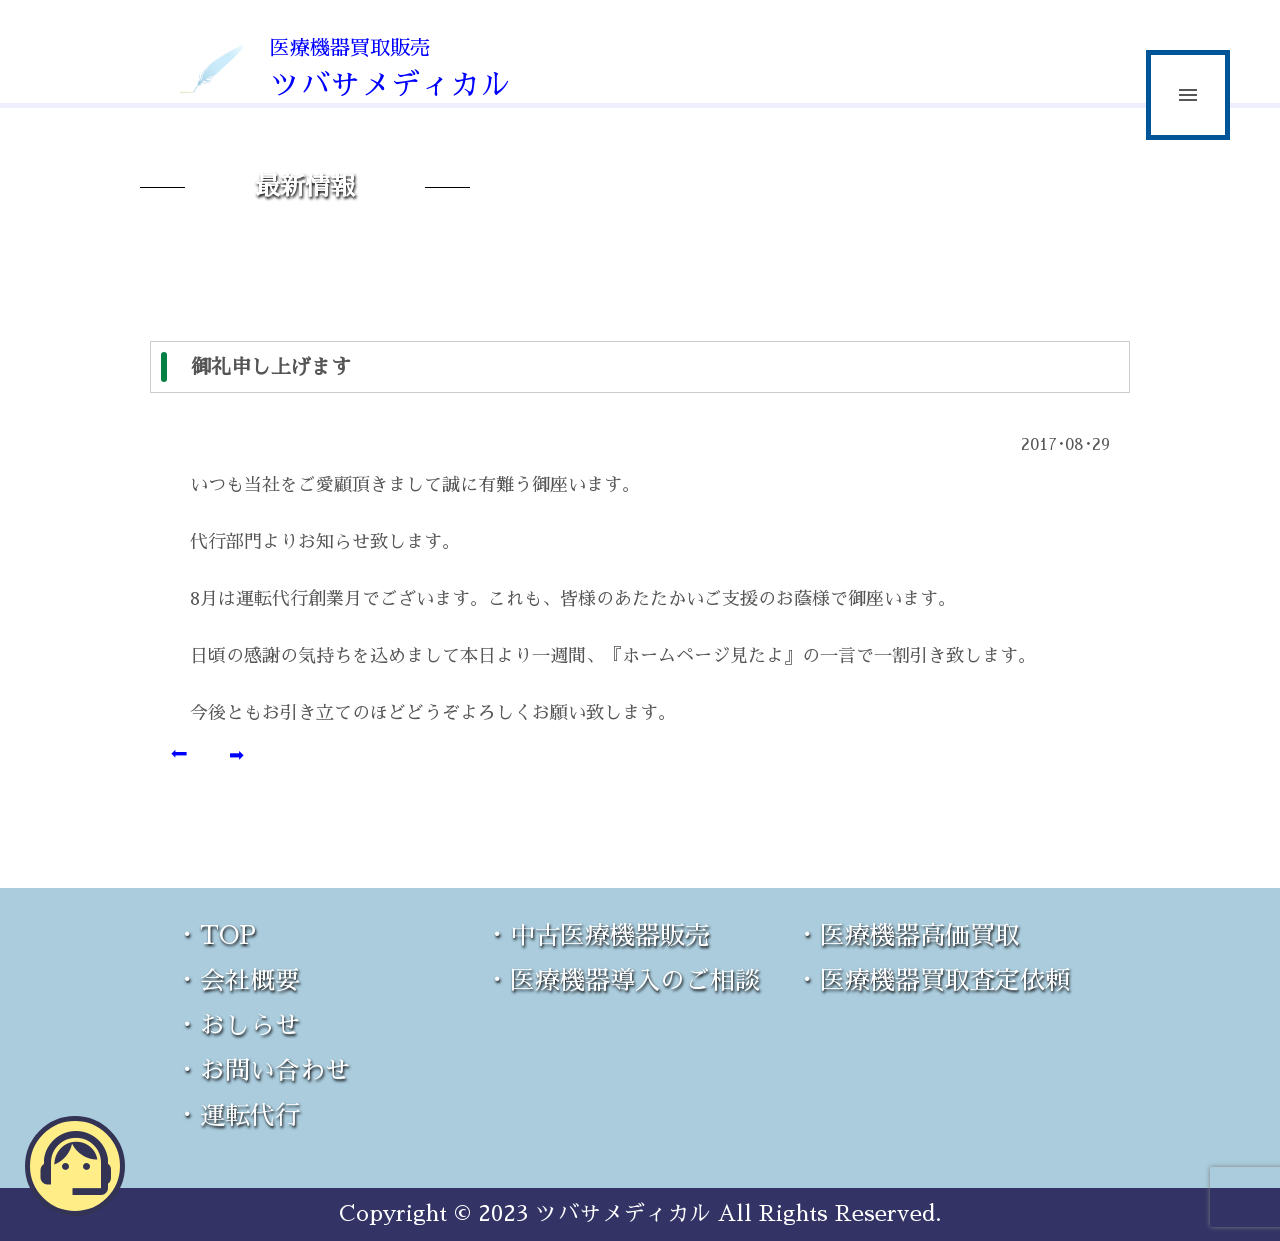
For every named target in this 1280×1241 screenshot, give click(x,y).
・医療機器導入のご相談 (622, 980)
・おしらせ (237, 1025)
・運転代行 (237, 1115)
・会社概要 (237, 980)
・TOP (215, 935)
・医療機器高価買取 (907, 935)
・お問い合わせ (262, 1070)
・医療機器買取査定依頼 (932, 980)
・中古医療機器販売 (597, 935)
